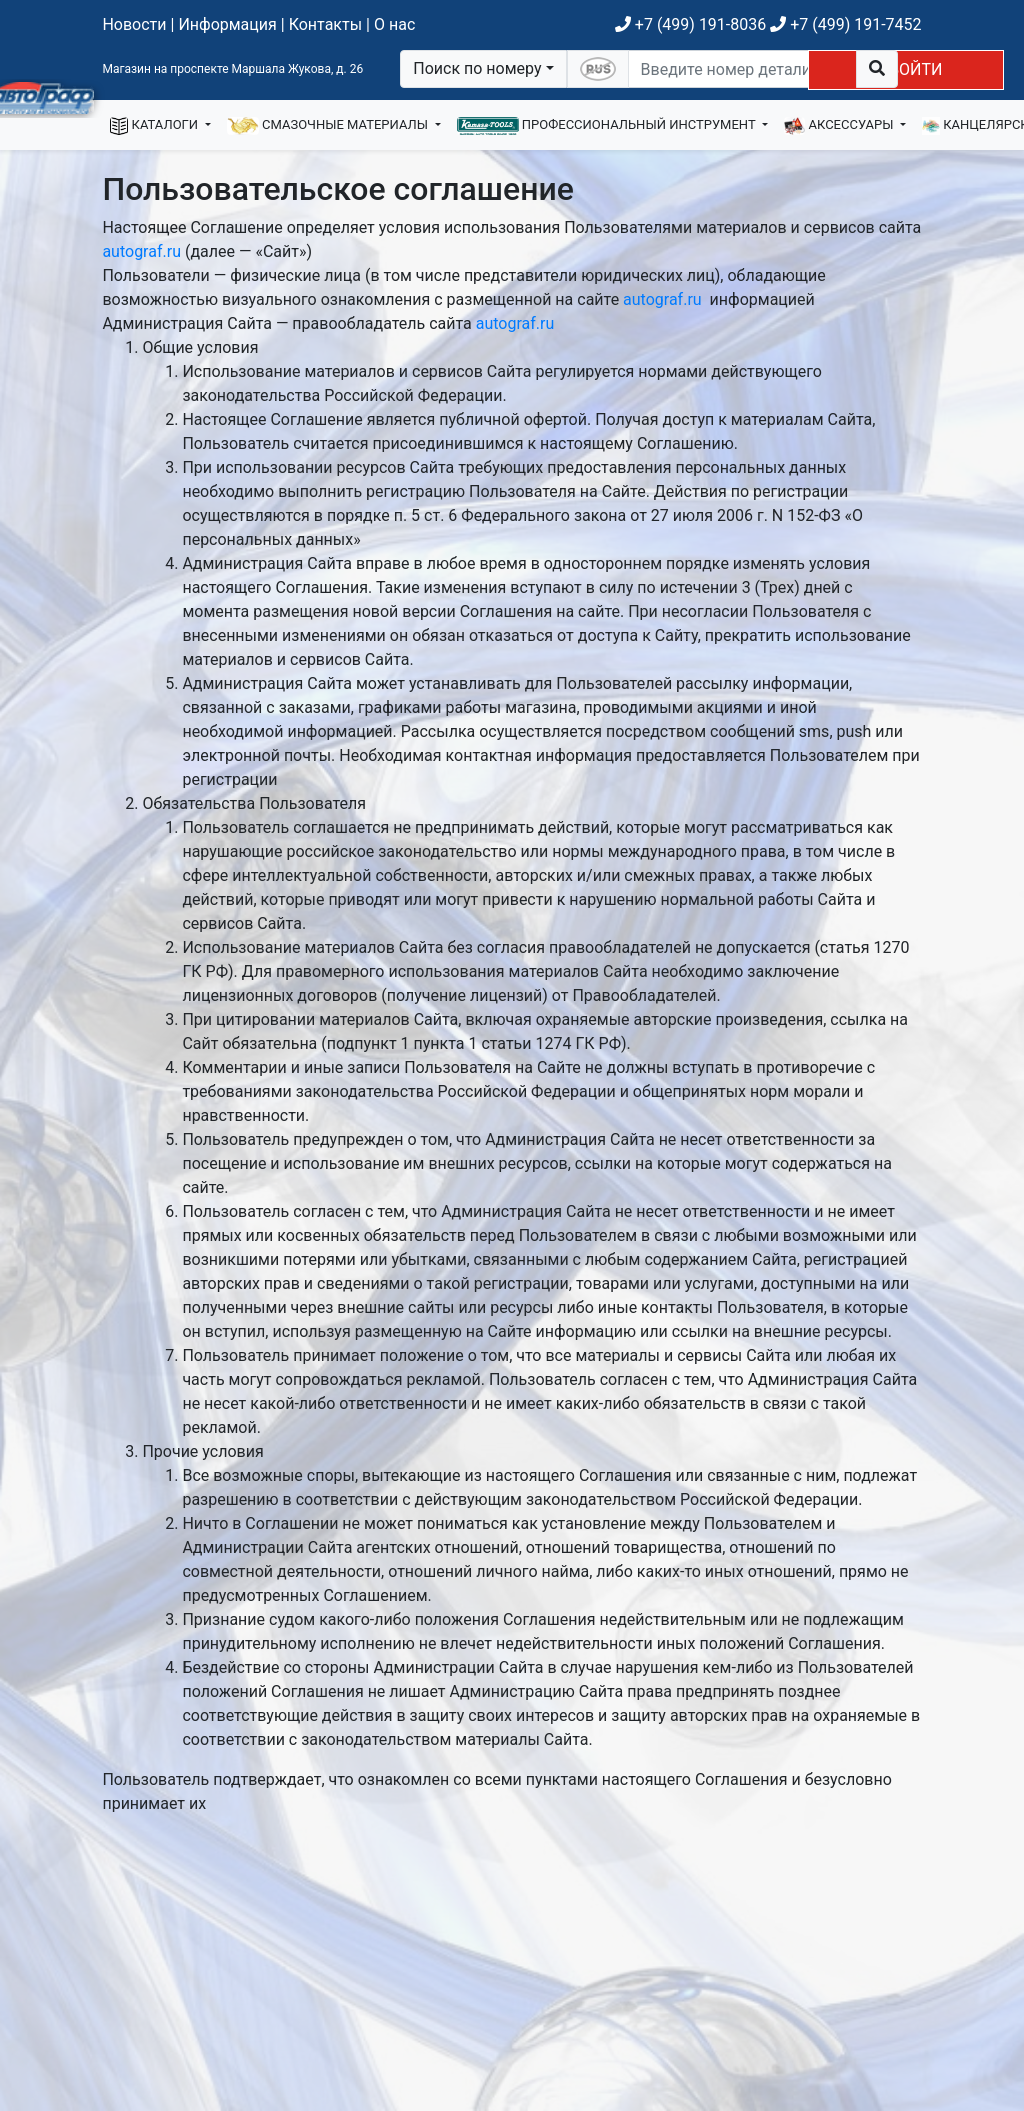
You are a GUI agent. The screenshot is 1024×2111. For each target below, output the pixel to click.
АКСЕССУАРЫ (840, 126)
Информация (227, 24)
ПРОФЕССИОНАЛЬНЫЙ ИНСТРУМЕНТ (608, 126)
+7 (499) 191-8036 (690, 24)
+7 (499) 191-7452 (845, 24)
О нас (394, 24)
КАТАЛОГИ (155, 126)
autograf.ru (141, 251)
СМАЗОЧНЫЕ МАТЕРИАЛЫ (329, 126)
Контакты (325, 24)
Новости (134, 24)
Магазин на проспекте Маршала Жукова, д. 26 (232, 69)
